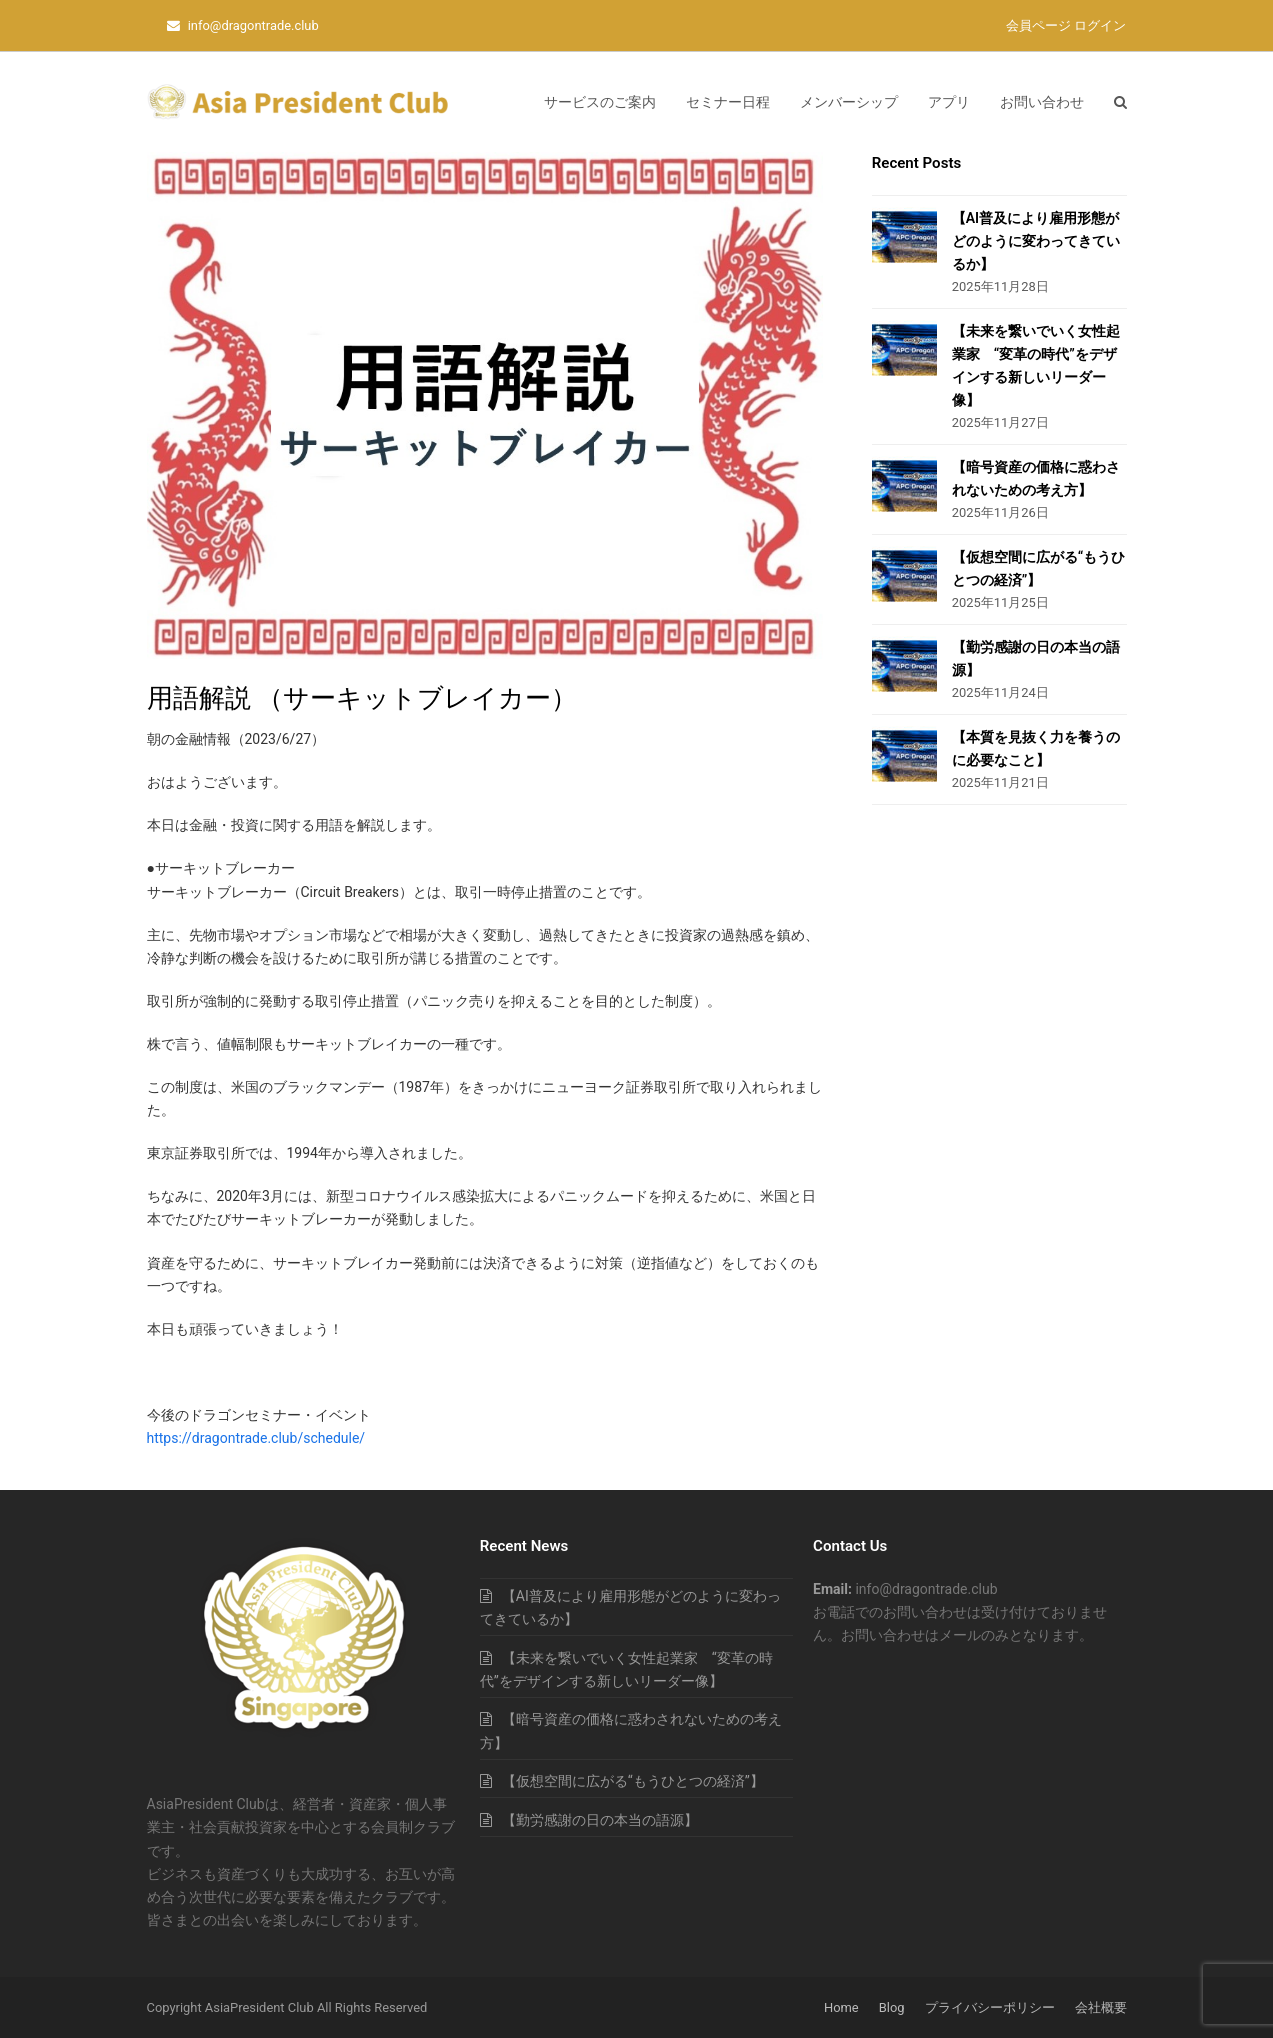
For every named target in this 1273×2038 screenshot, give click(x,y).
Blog (892, 2007)
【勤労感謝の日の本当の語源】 (600, 1820)
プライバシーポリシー (990, 2007)
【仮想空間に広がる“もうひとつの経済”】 (633, 1781)
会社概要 (1101, 2007)
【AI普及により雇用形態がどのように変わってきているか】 (1036, 241)
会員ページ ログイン (1066, 25)
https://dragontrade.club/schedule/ (256, 1438)
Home (841, 2007)
